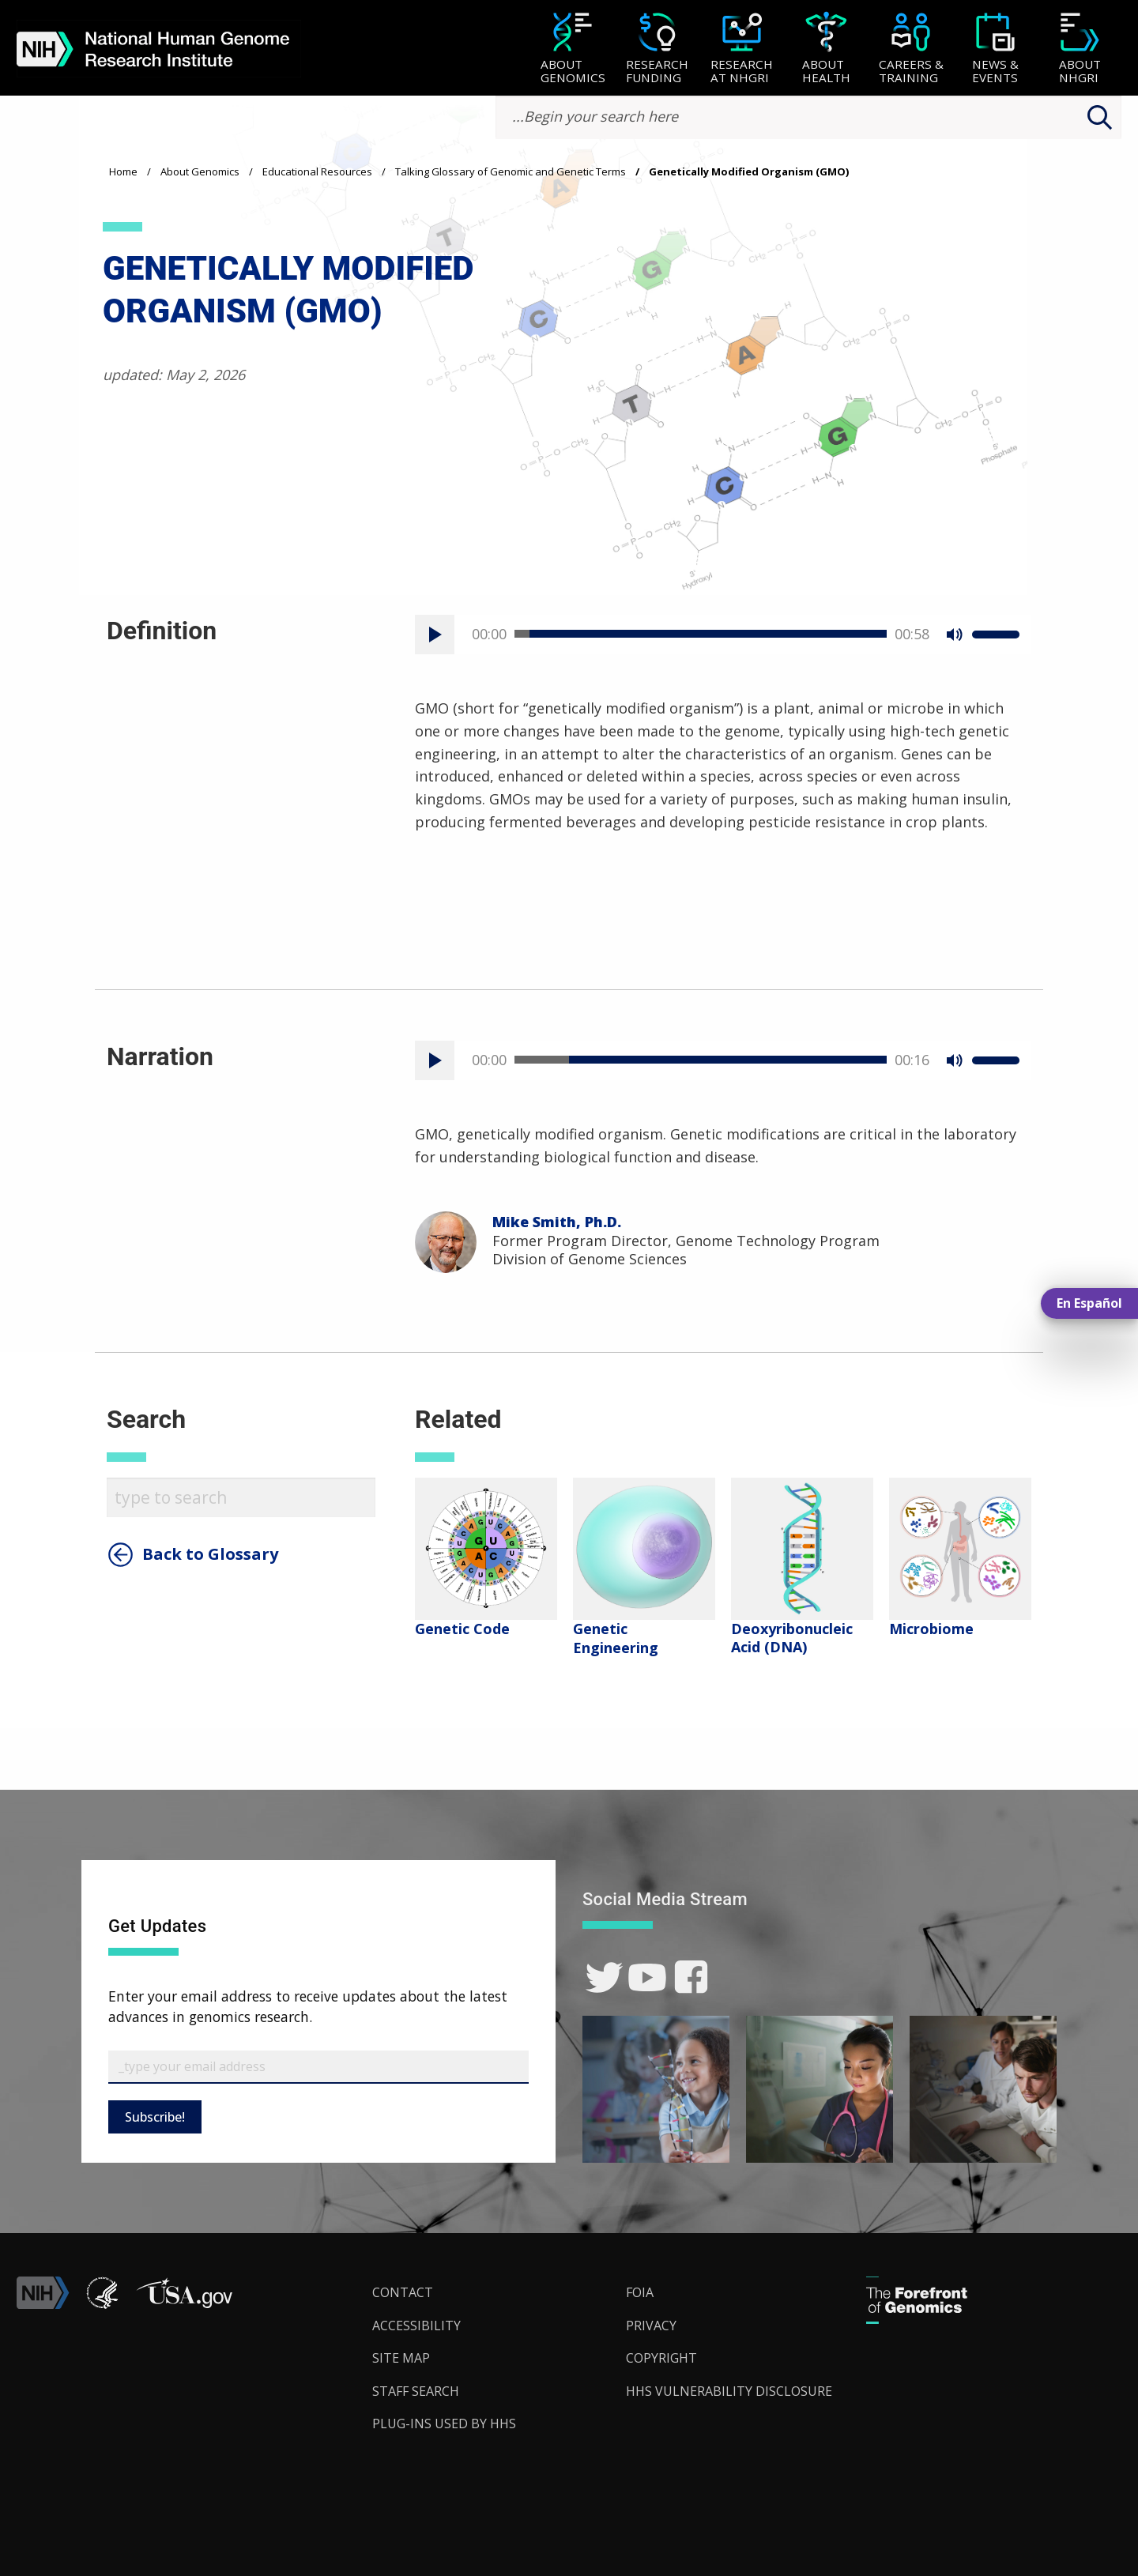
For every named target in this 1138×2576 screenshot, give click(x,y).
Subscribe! (155, 2117)
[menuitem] (572, 48)
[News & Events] (995, 49)
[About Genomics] (572, 49)
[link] (604, 1977)
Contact (402, 2292)
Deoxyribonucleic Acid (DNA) (792, 1637)
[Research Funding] (657, 49)
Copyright (661, 2358)
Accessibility (416, 2325)
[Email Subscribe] (318, 2067)
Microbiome (931, 1628)
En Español (1089, 1303)
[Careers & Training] (911, 49)
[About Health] (826, 49)
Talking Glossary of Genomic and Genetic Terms (510, 171)
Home (123, 171)
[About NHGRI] (1080, 49)
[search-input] (808, 117)
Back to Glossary (210, 1554)
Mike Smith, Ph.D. (556, 1221)
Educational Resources (317, 171)
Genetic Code (462, 1628)
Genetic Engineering (615, 1637)
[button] (184, 2304)
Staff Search (415, 2391)
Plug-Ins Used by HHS (444, 2423)
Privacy (651, 2325)
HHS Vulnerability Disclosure (729, 2391)
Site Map (401, 2358)
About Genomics (199, 171)
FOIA (640, 2292)
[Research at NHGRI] (742, 49)
